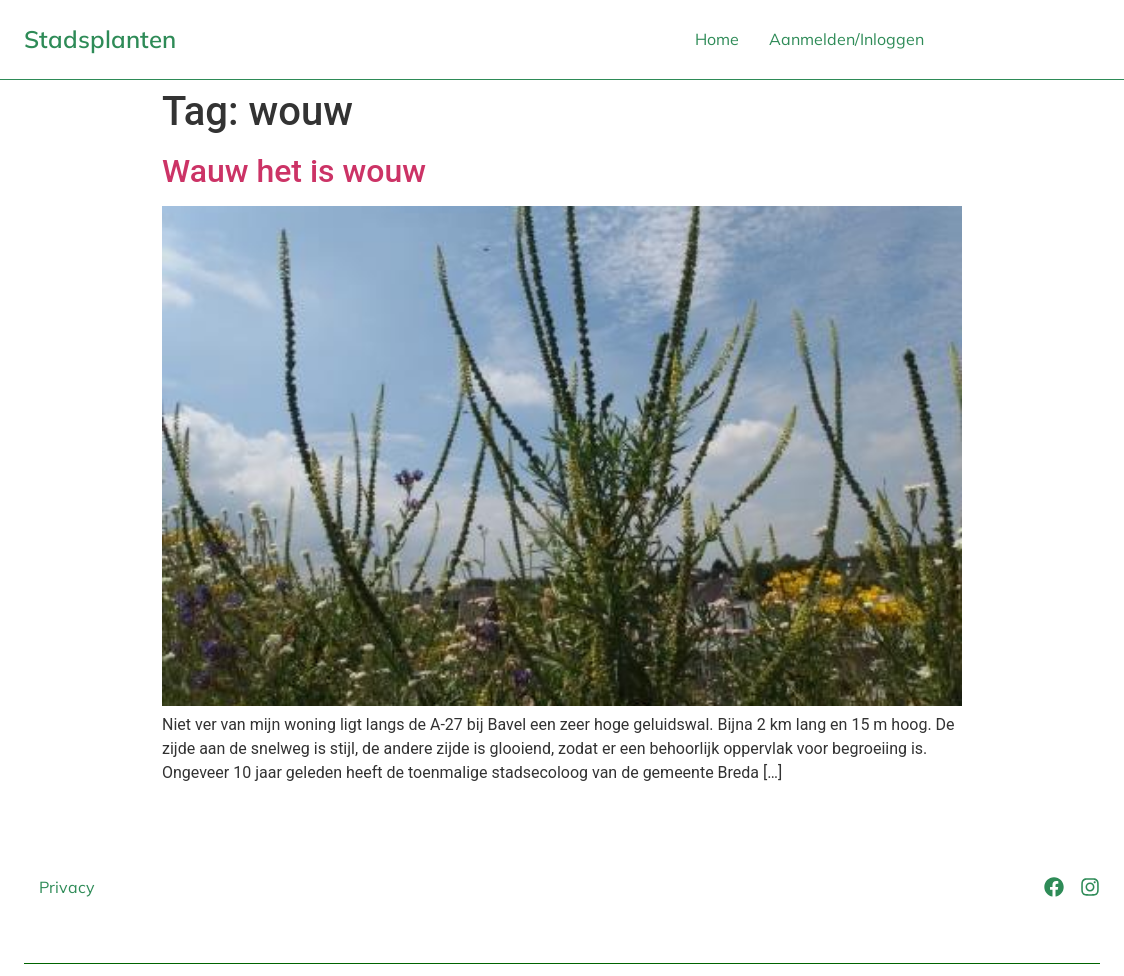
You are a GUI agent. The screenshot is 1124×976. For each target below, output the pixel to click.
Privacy (67, 887)
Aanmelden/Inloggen (846, 39)
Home (717, 39)
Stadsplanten (100, 39)
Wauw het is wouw (294, 171)
